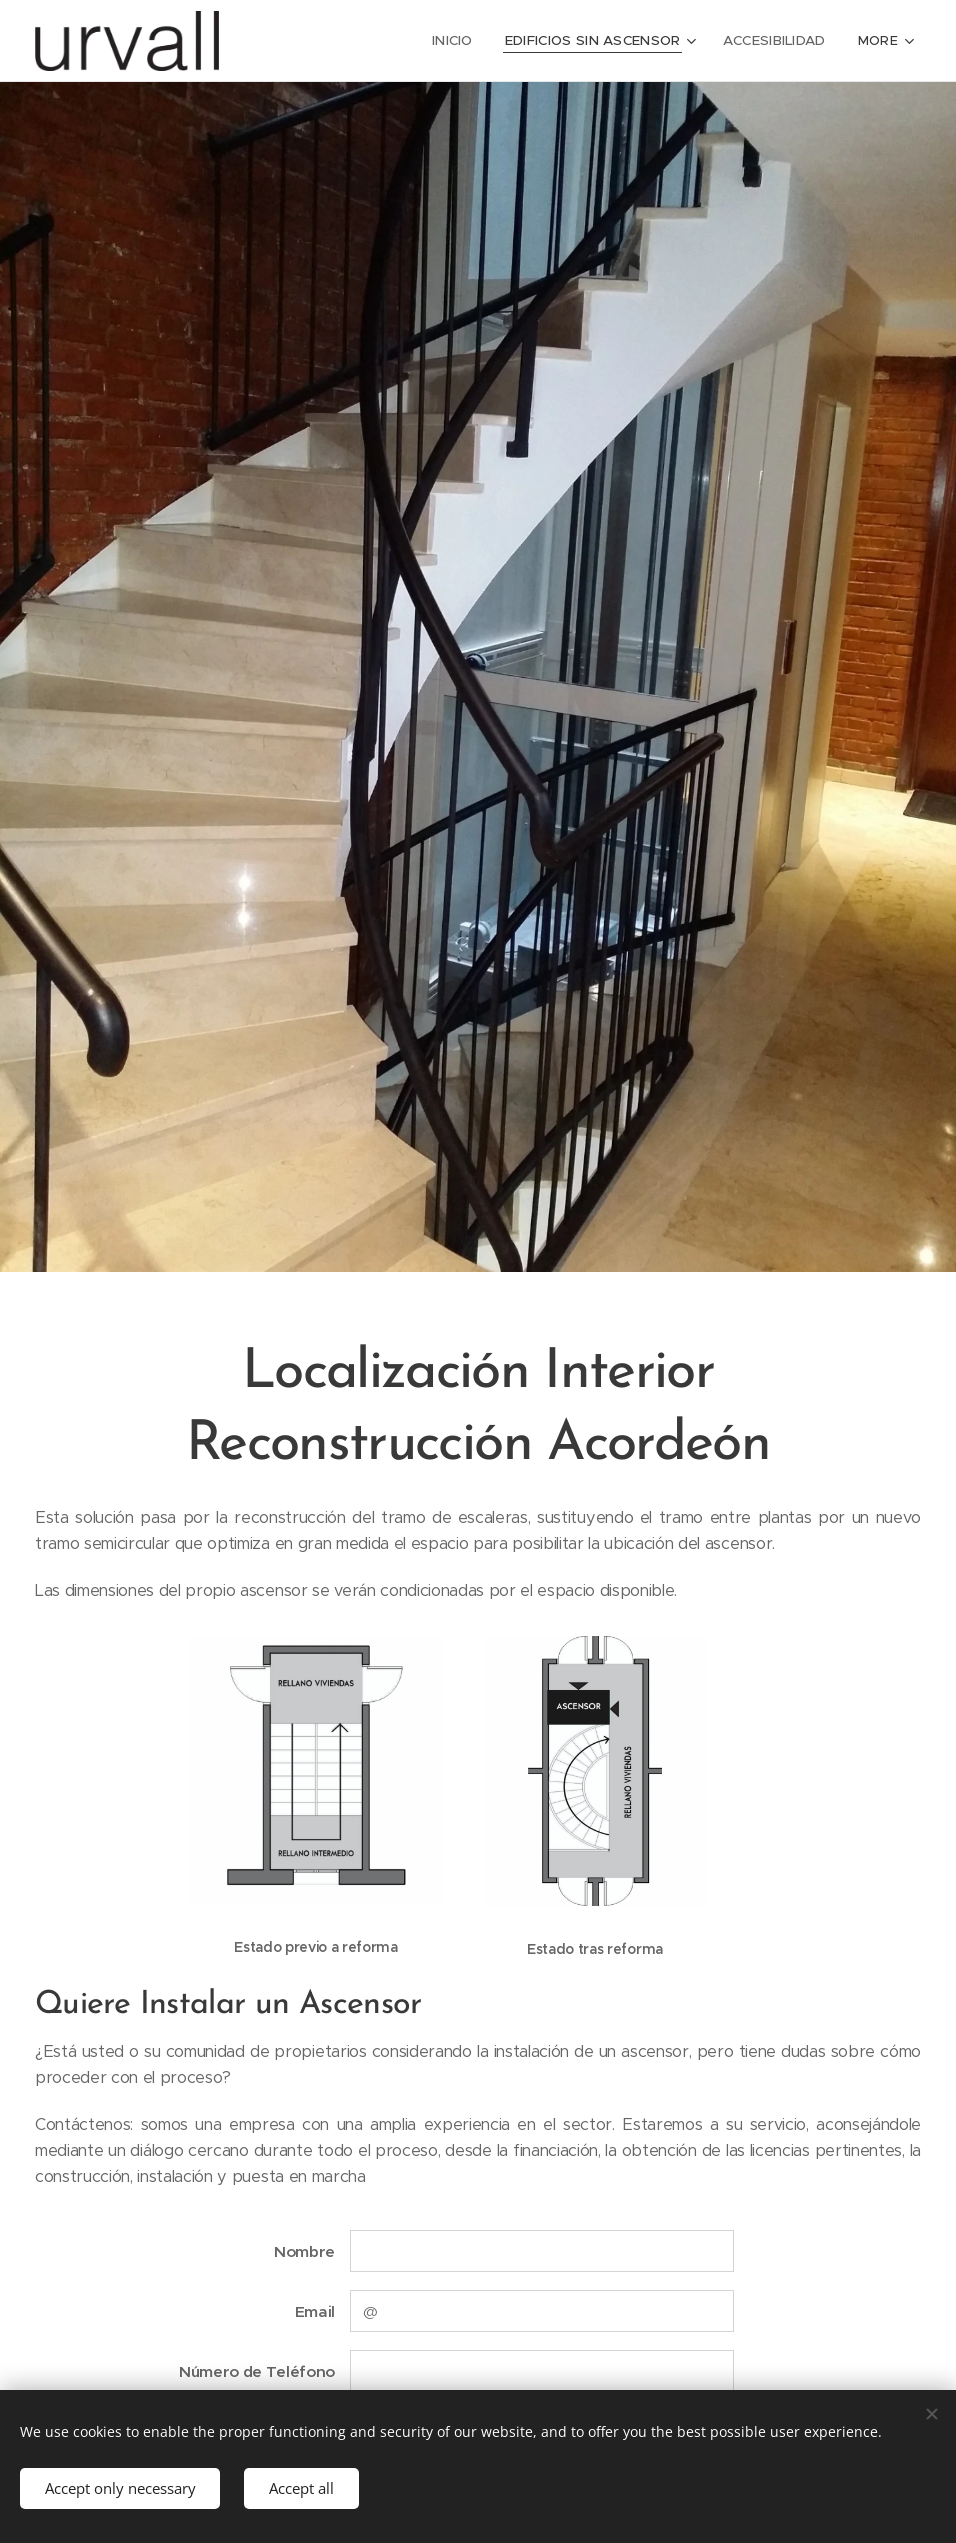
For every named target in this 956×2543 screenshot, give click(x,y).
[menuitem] (317, 41)
